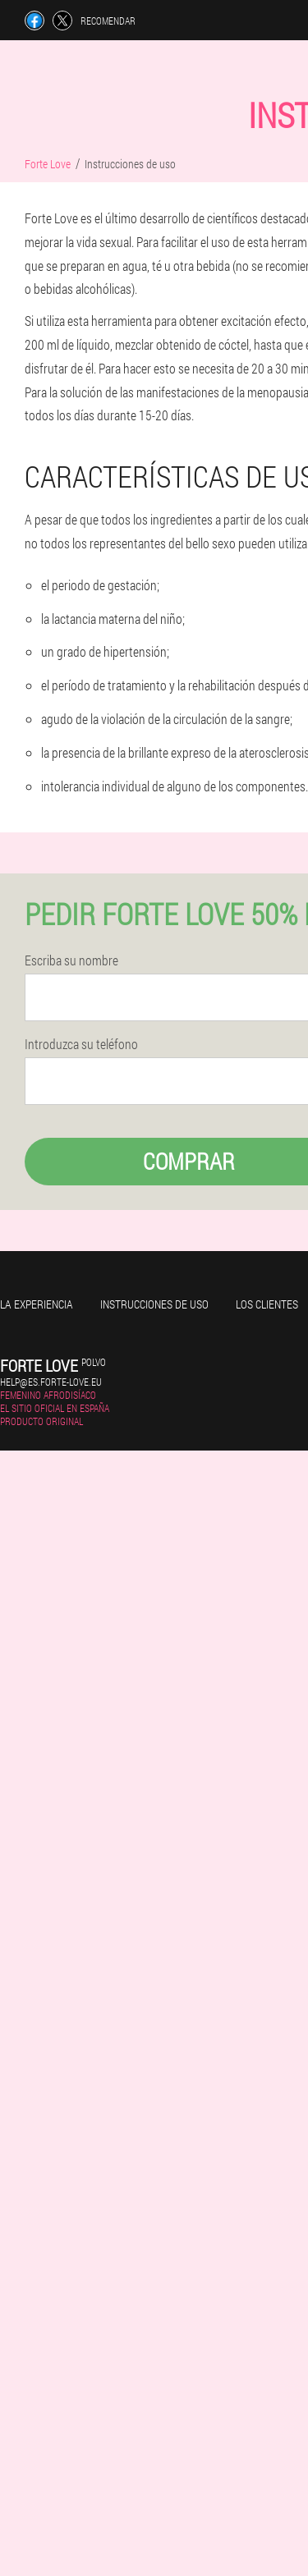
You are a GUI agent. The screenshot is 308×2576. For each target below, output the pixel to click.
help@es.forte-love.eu (51, 1381)
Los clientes (267, 1304)
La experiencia (36, 1304)
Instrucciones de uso (154, 1304)
